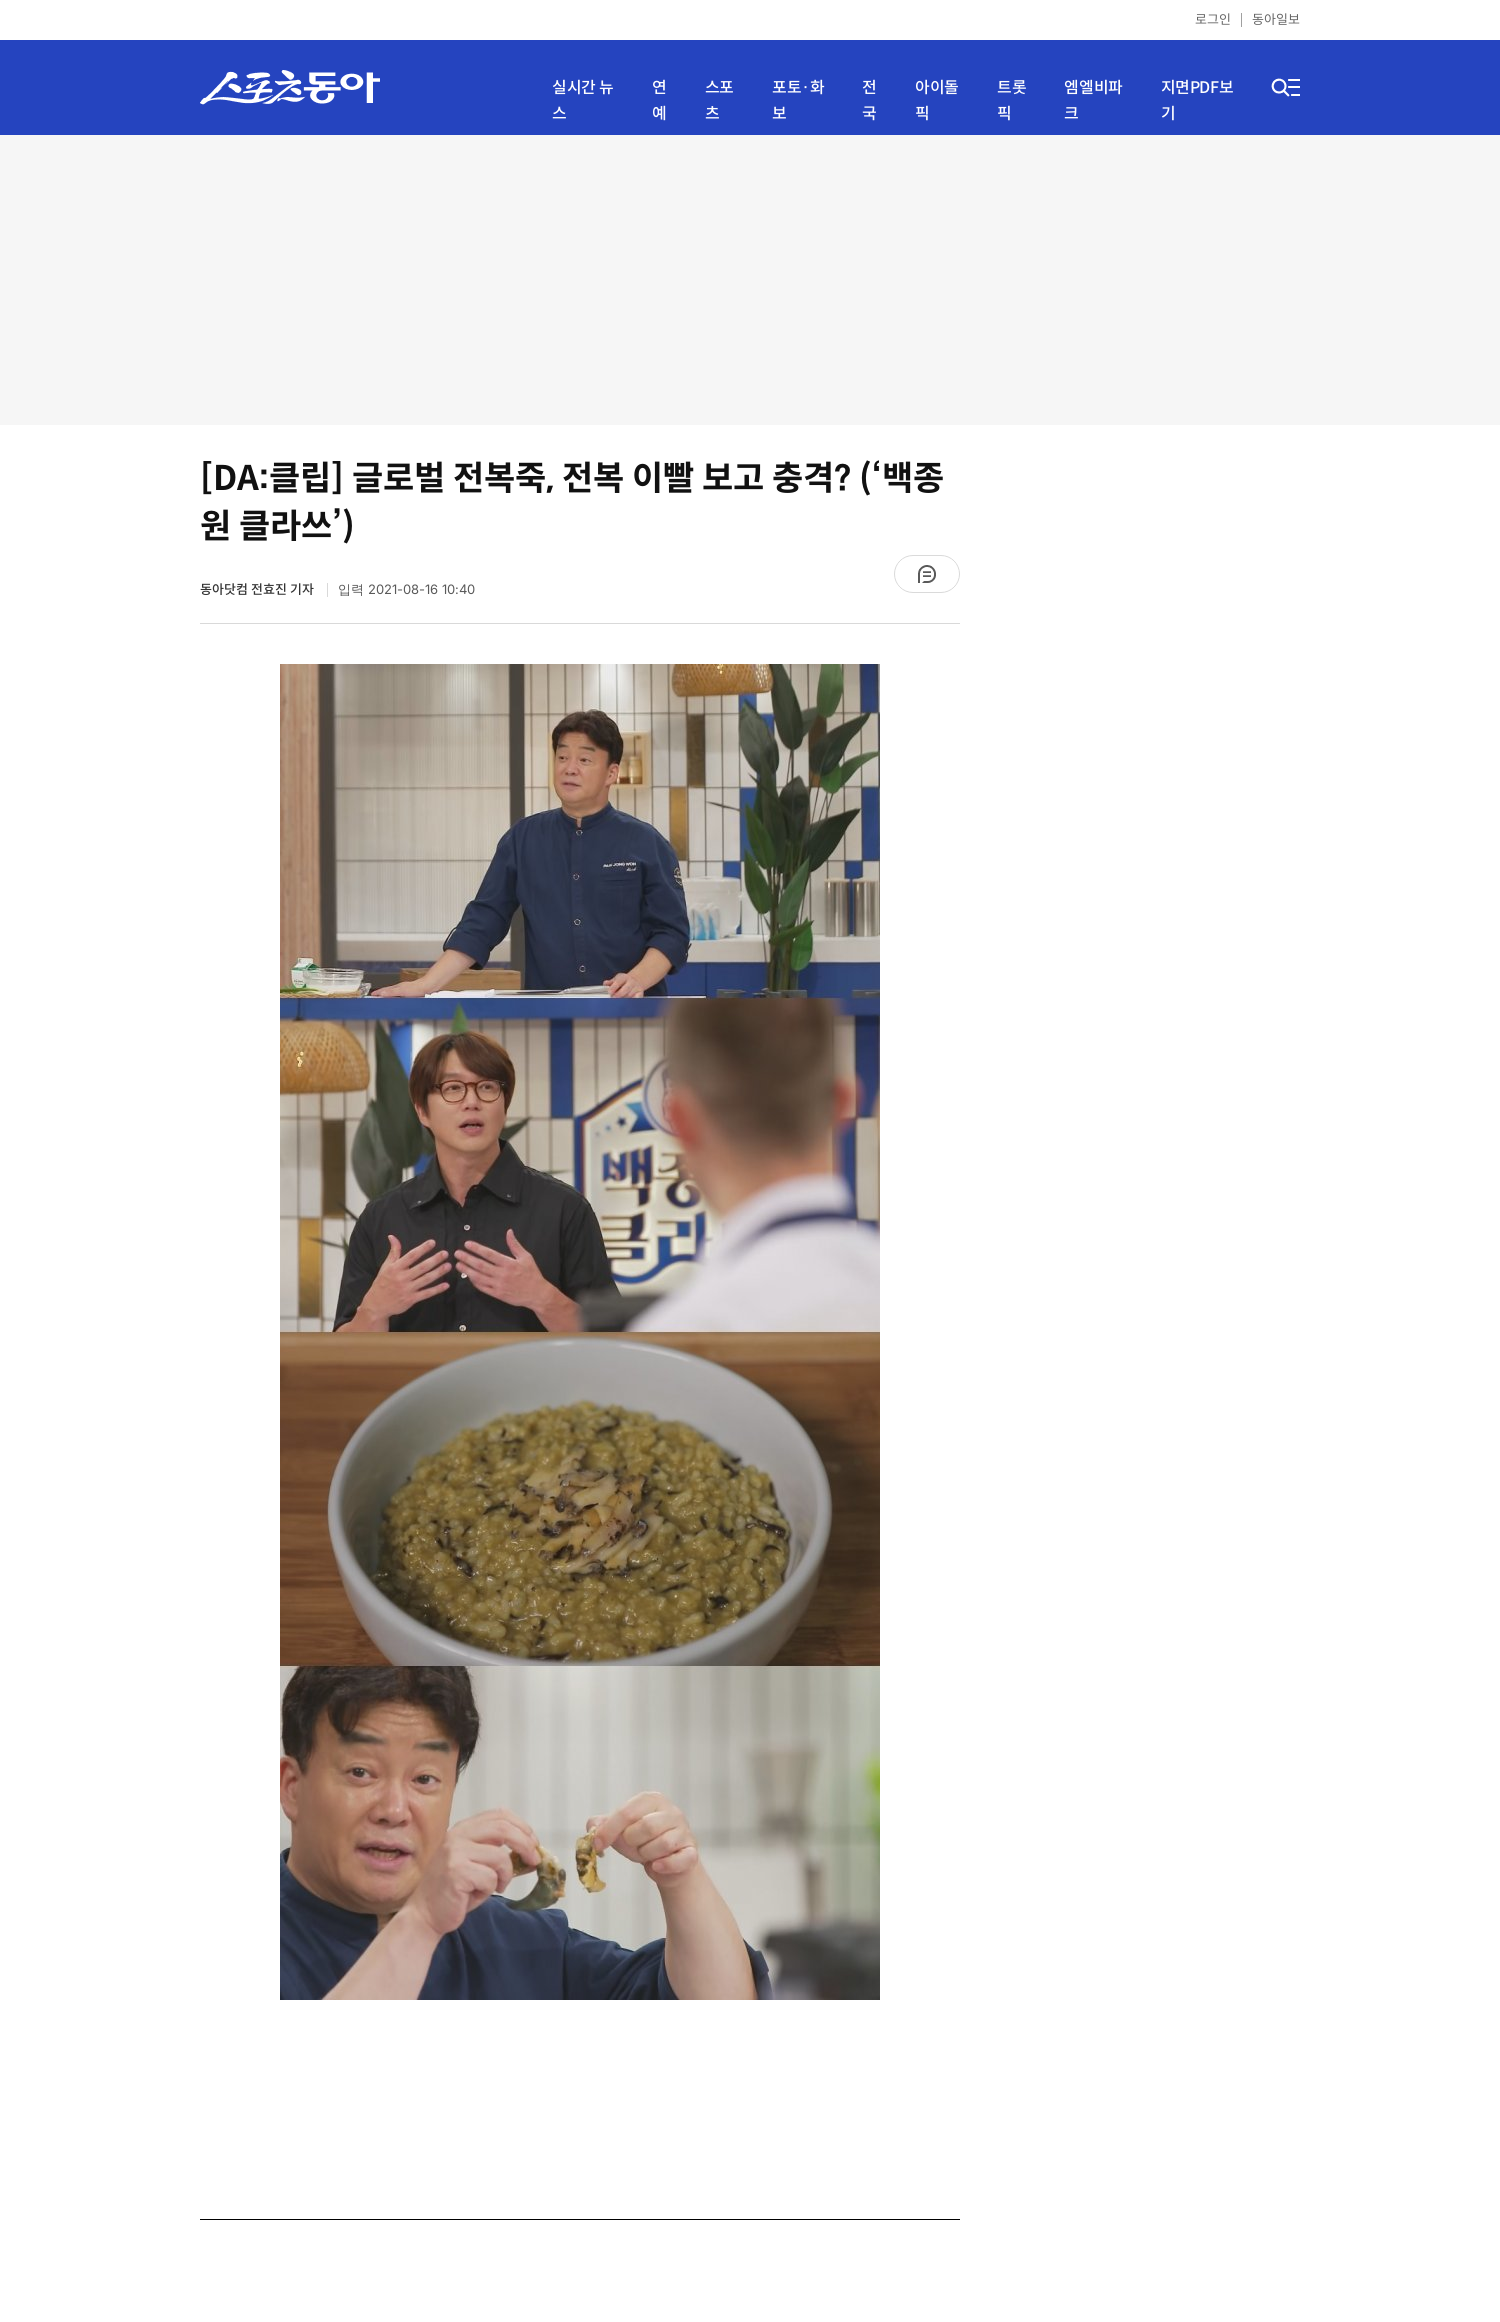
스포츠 (719, 100)
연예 (659, 100)
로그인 (1213, 19)
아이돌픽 (937, 100)
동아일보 (1276, 19)
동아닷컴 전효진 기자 (258, 589)
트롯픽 (1011, 100)
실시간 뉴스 (583, 100)
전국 (869, 100)
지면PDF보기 (1197, 100)
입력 (406, 589)
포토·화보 (798, 100)
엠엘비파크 (1093, 100)
